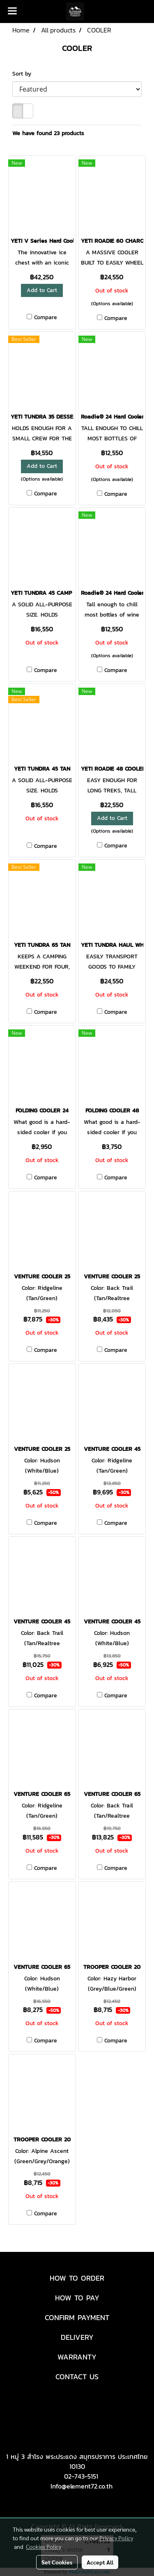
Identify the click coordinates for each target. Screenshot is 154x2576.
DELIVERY (77, 2337)
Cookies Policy (43, 2546)
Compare (45, 317)
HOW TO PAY (77, 2297)
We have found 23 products (48, 133)
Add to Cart (42, 290)
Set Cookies (56, 2562)
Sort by (24, 73)
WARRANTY (77, 2356)
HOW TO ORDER (77, 2278)
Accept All (100, 2562)
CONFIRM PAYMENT (77, 2317)
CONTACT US (77, 2376)
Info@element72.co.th (82, 2486)
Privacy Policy (116, 2537)
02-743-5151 (81, 2476)
